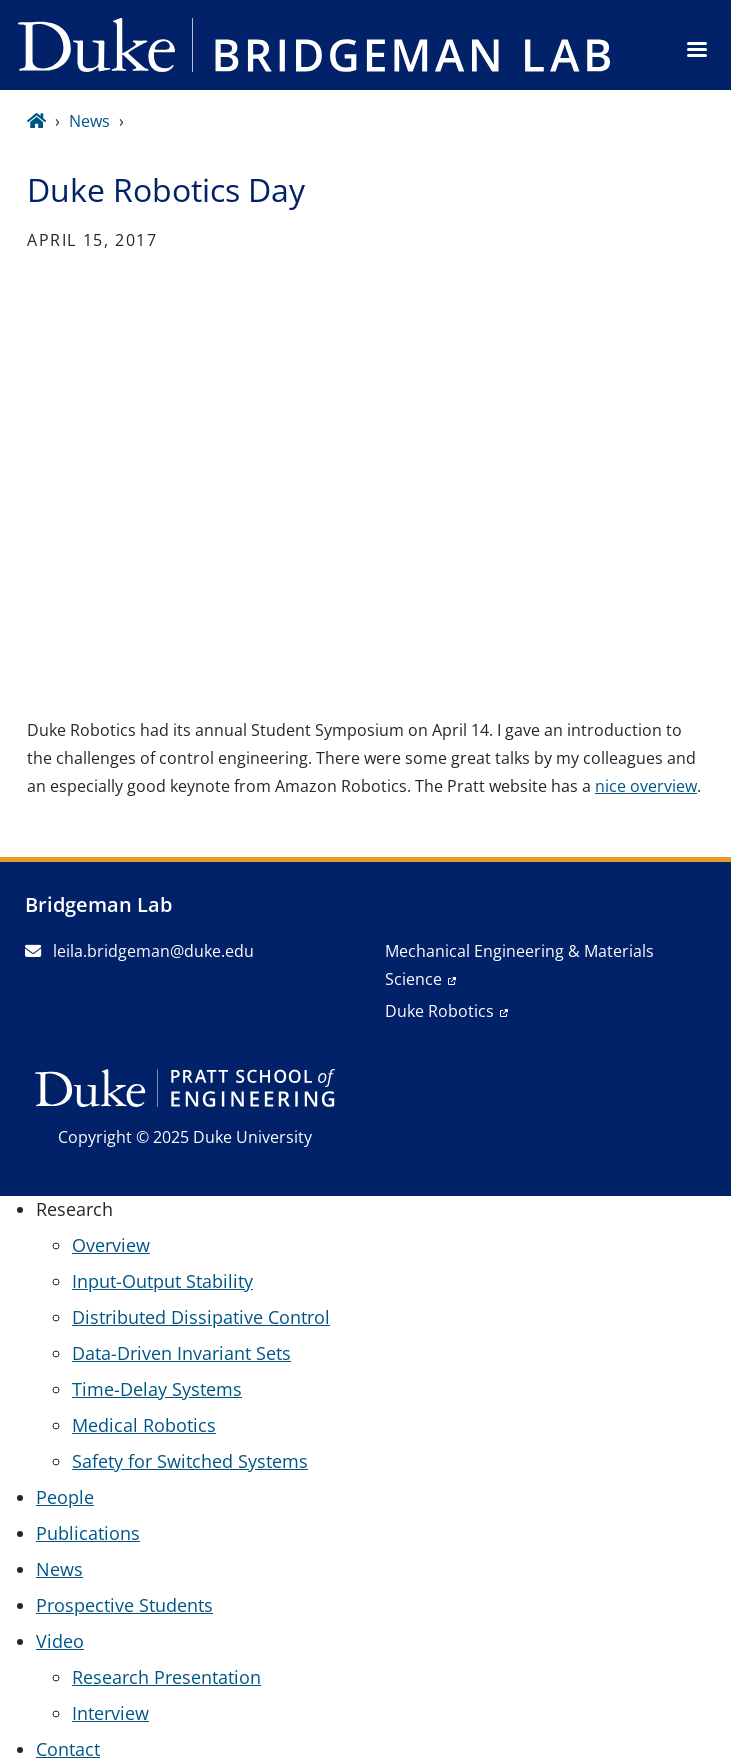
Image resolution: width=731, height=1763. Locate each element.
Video (60, 1641)
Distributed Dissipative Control (201, 1317)
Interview (110, 1713)
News (89, 121)
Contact (68, 1749)
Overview (111, 1245)
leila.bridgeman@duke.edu (139, 951)
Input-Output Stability (162, 1281)
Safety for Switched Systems (190, 1461)
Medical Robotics (144, 1425)
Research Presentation (166, 1677)
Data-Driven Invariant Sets (181, 1353)
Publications (88, 1533)
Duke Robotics (439, 1011)
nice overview (646, 786)
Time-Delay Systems (157, 1389)
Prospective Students (124, 1605)
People (65, 1497)
